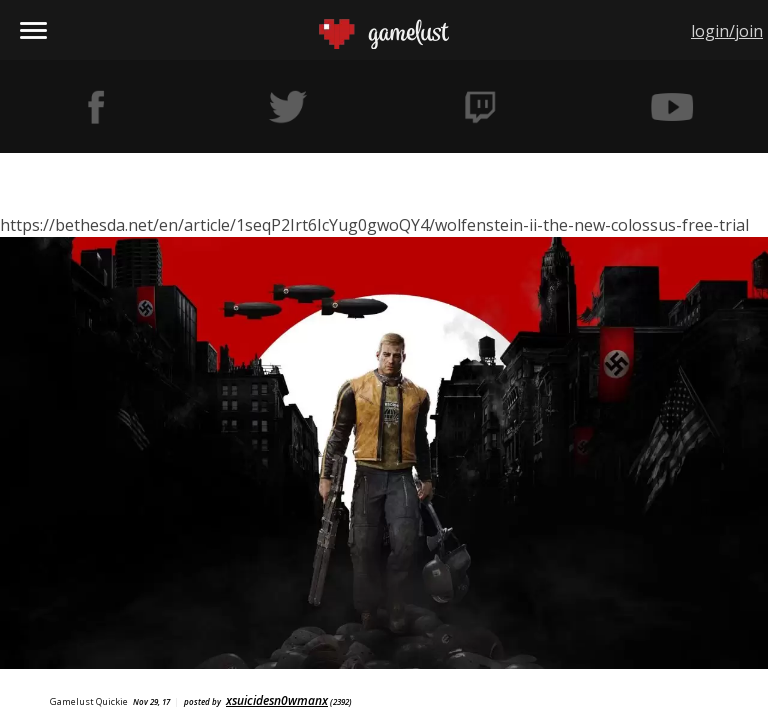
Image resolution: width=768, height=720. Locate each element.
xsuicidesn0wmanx (277, 700)
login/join (727, 31)
